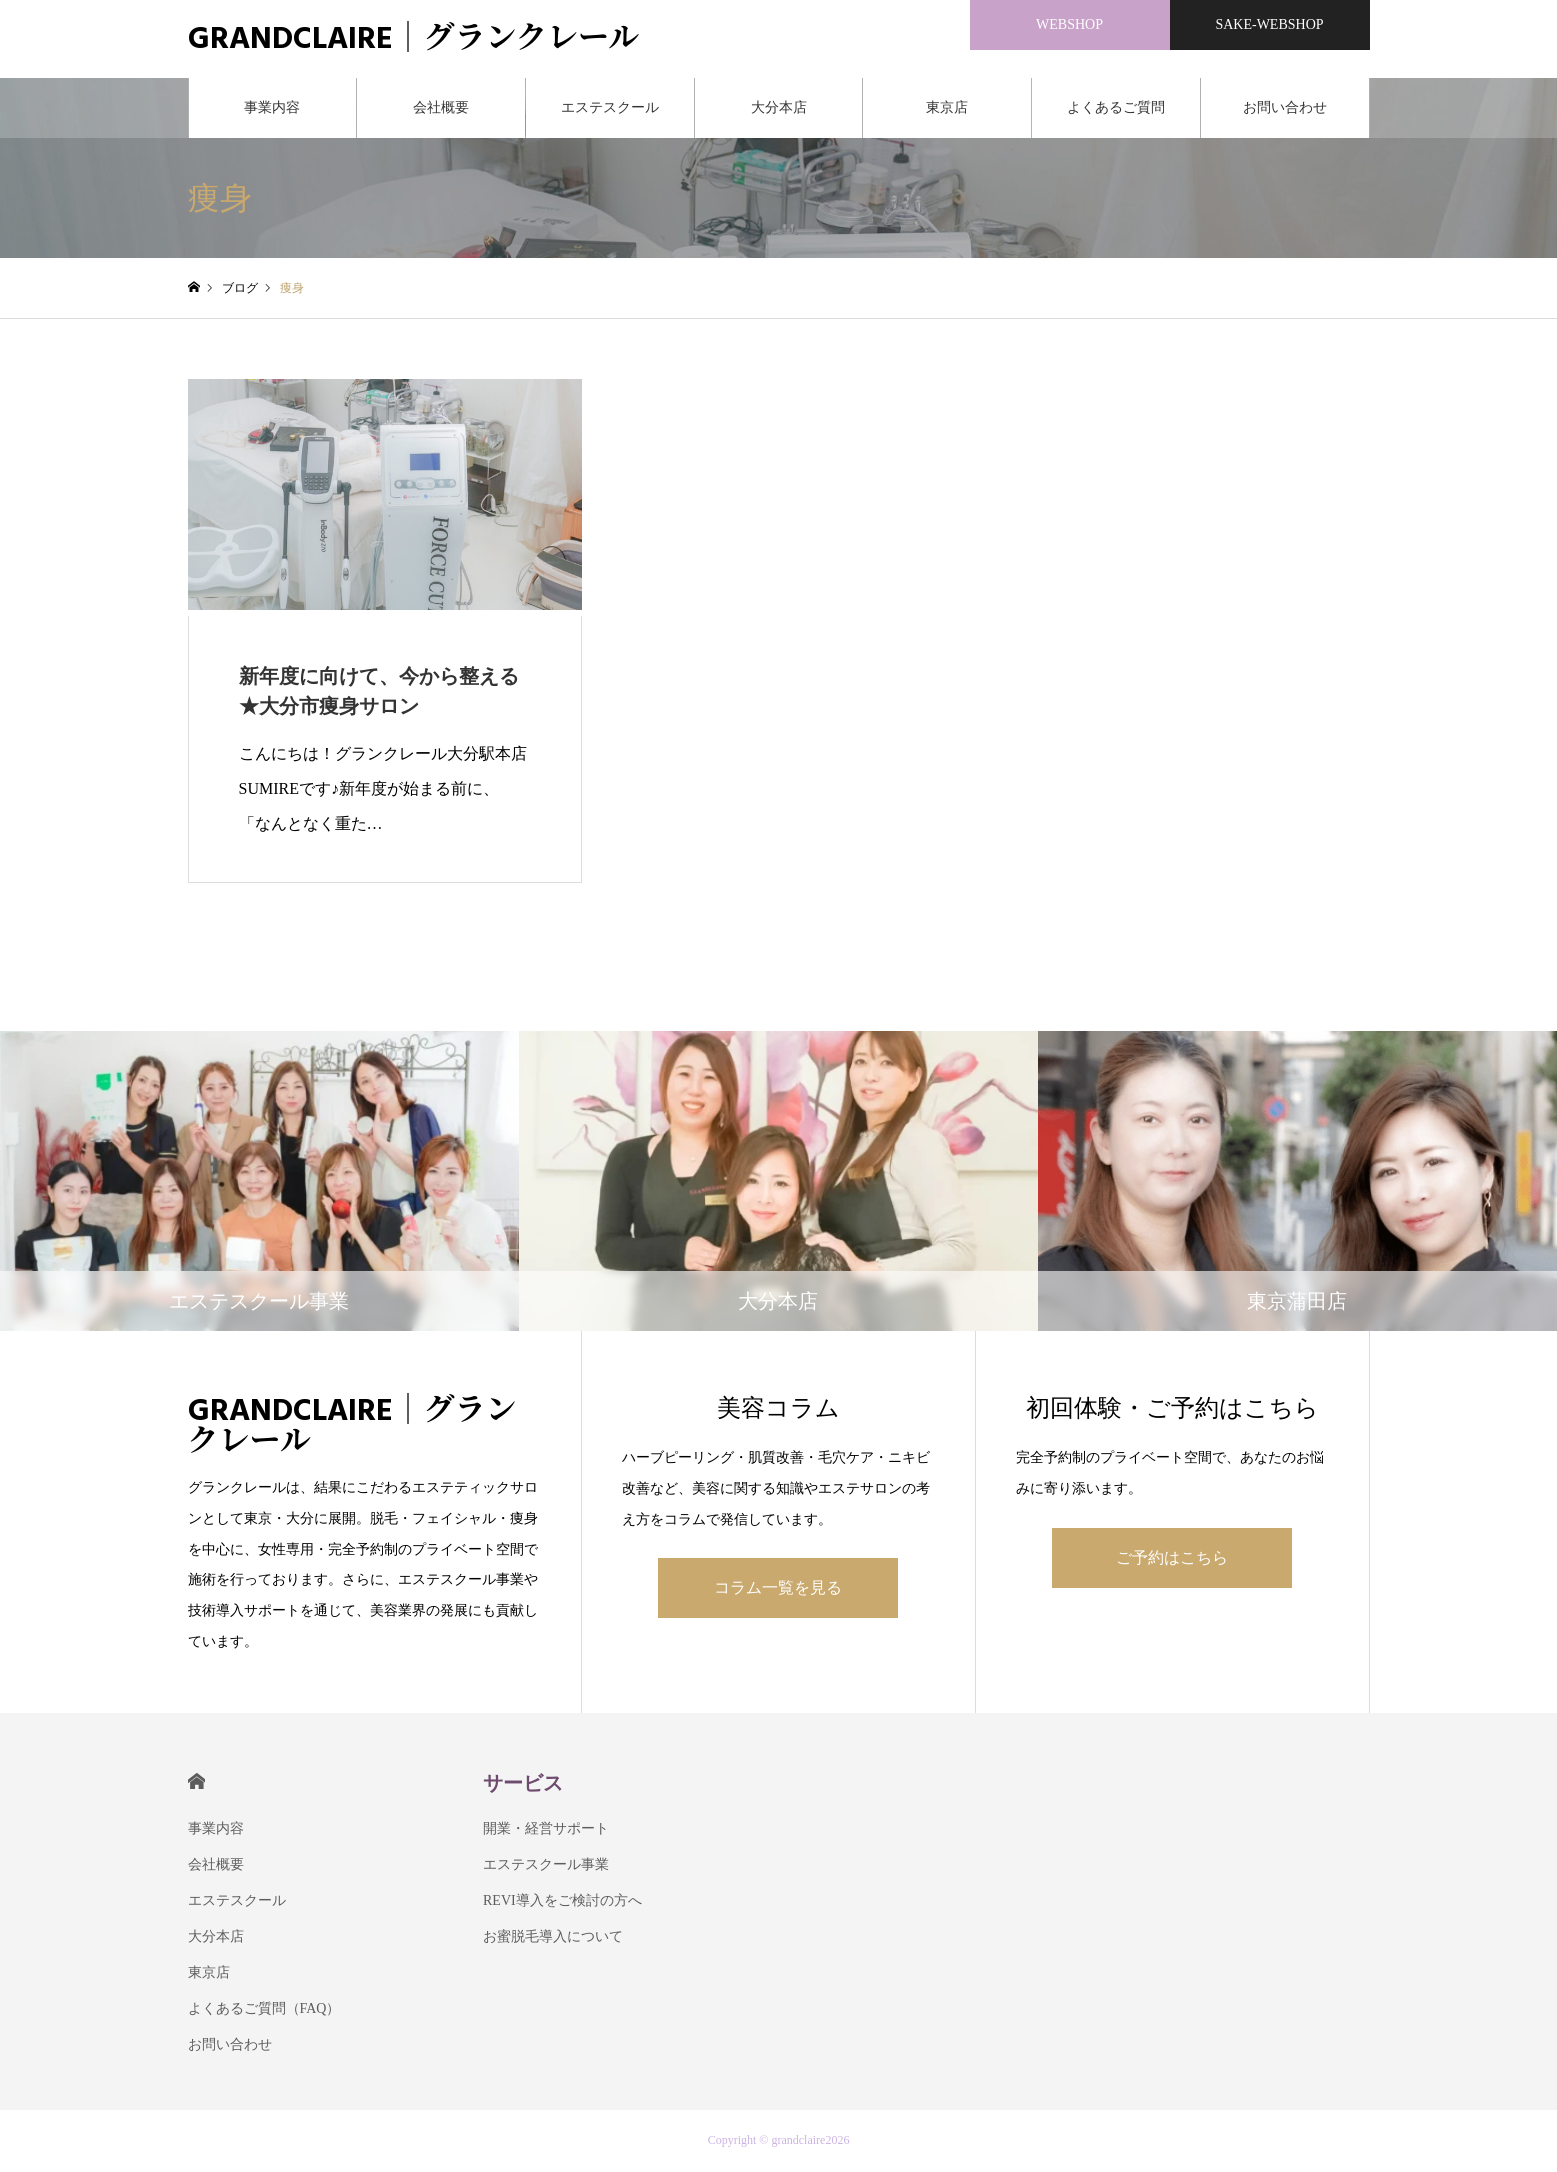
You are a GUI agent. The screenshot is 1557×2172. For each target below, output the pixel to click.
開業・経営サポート (546, 1830)
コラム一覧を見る (778, 1589)
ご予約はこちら (1172, 1559)
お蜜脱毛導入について (553, 1938)
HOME (196, 1783)
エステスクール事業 (546, 1866)
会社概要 (441, 109)
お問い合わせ (1285, 109)
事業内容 (272, 109)
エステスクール (610, 109)
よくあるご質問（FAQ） (1116, 121)
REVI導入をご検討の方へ (562, 1902)
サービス (523, 1785)
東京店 (947, 109)
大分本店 (779, 109)
